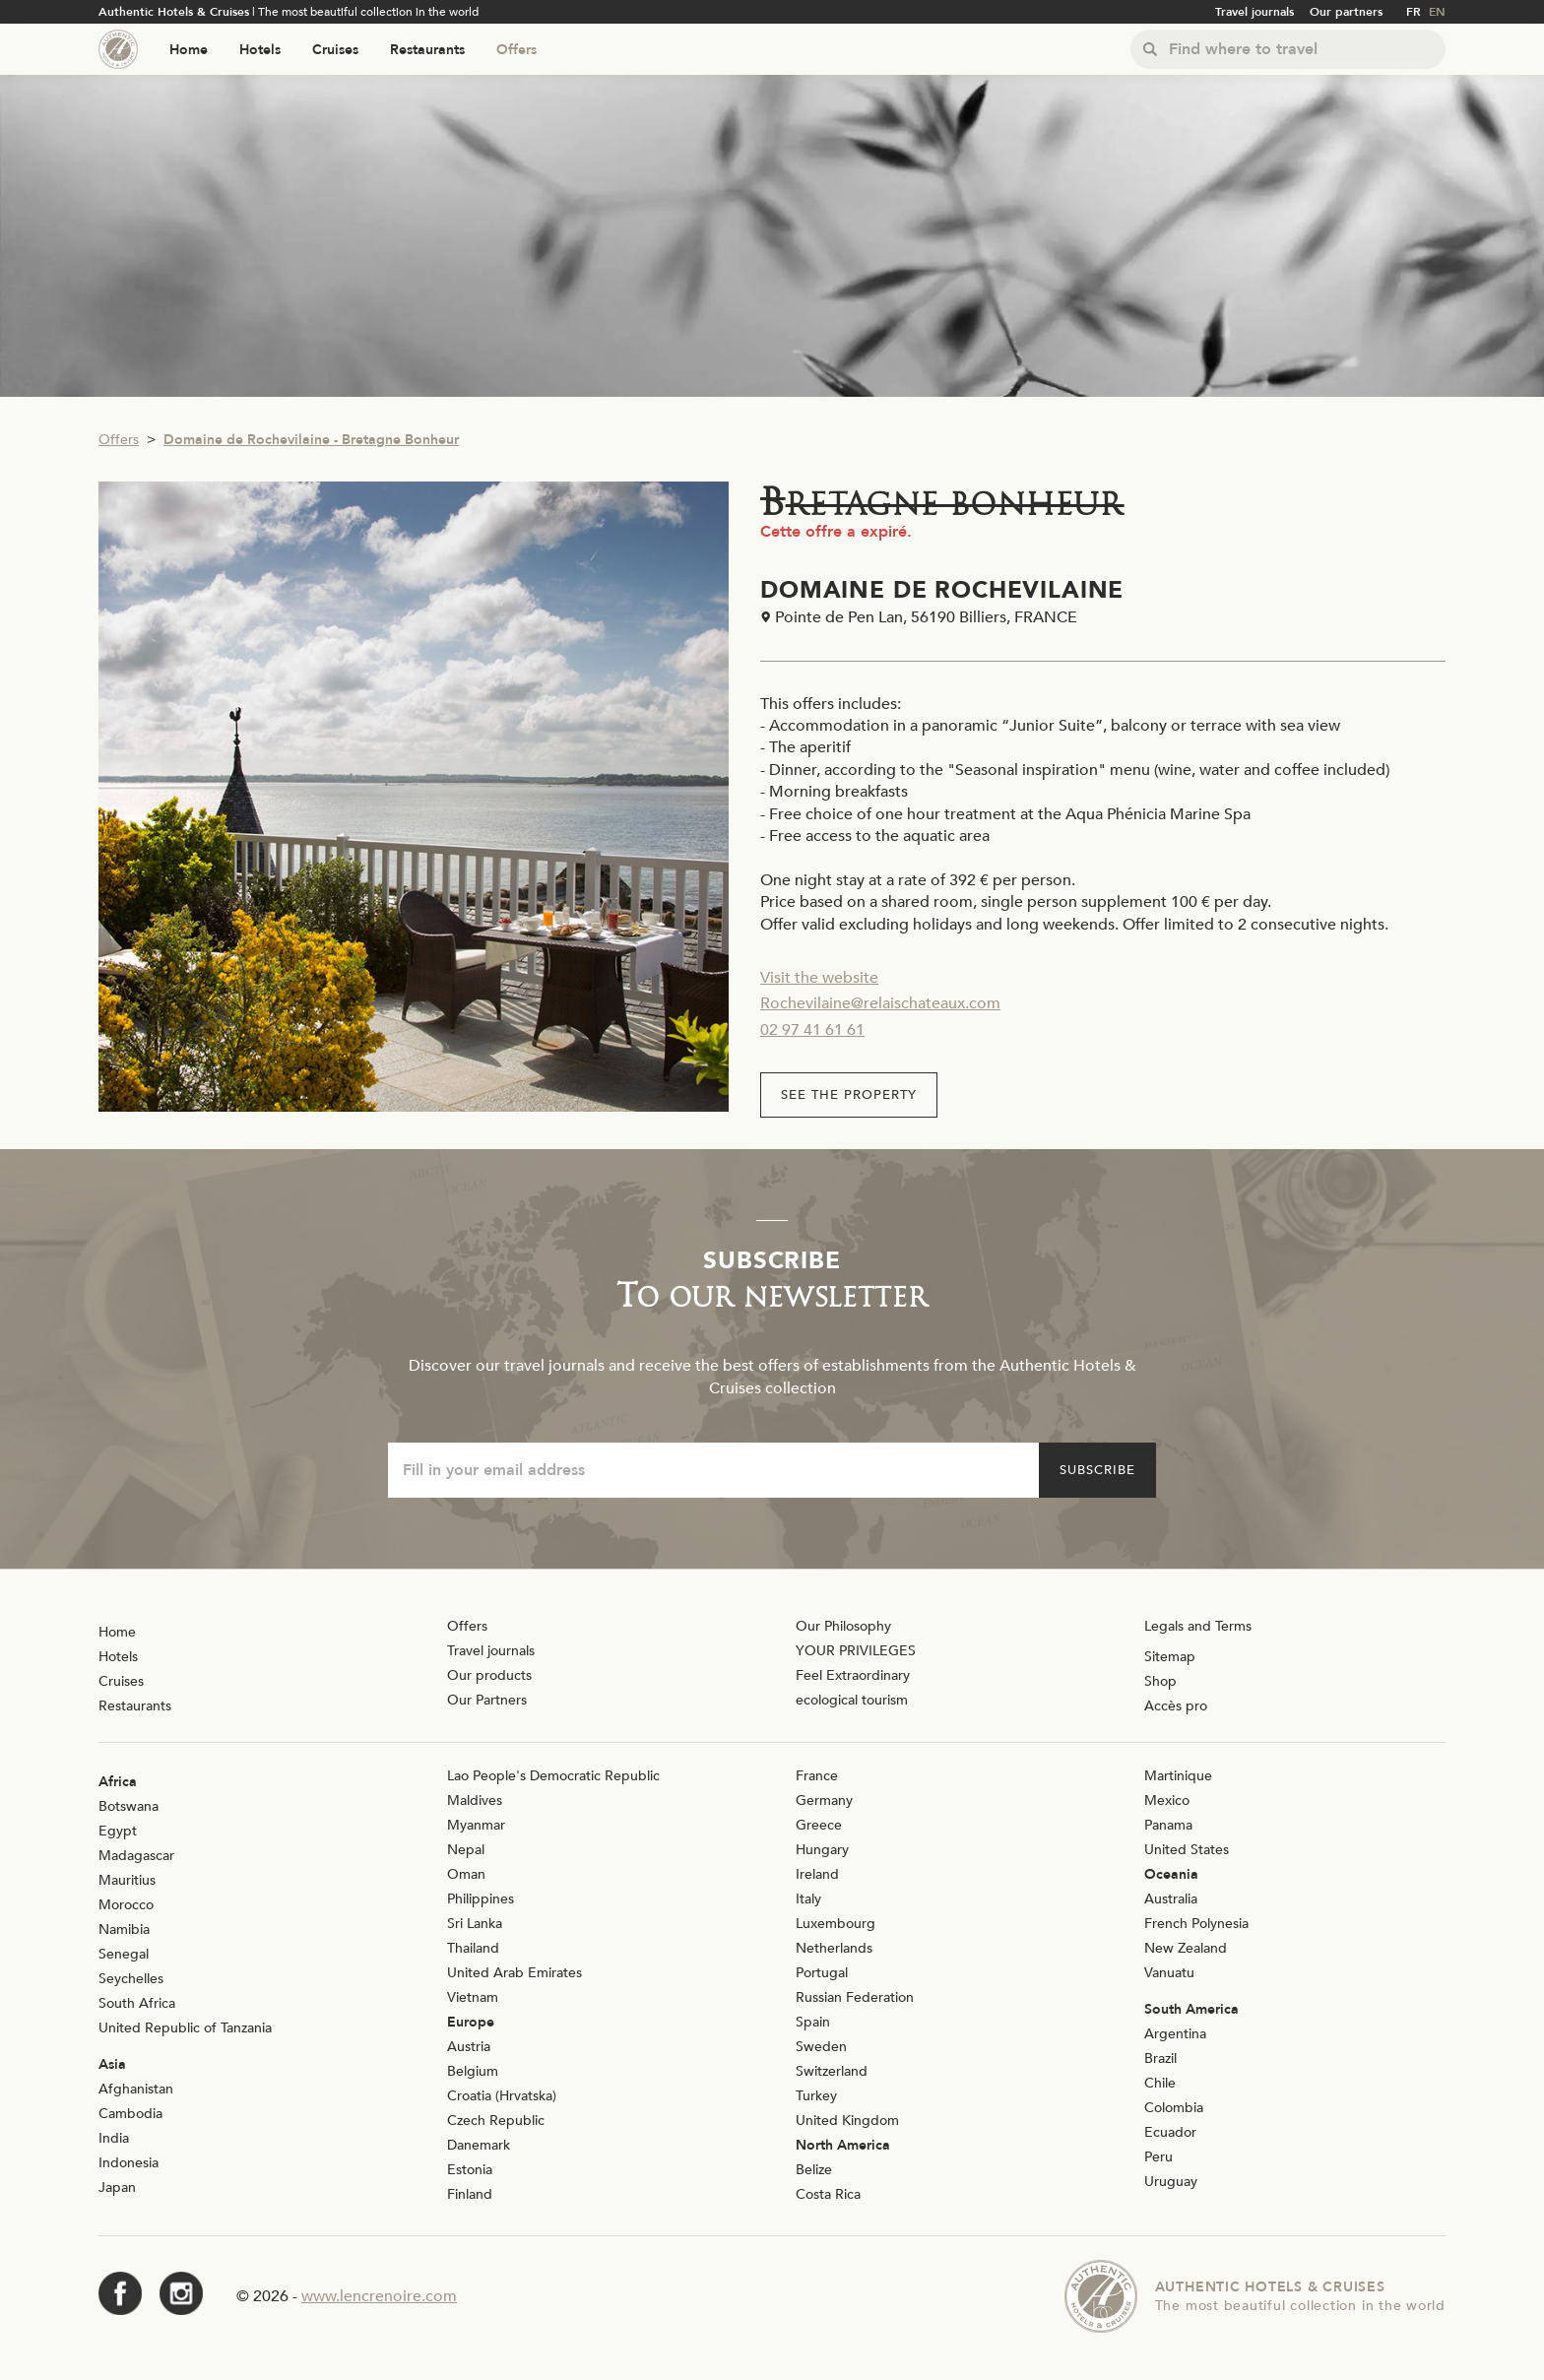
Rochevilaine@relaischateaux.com (880, 1003)
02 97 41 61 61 (812, 1030)
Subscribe (1097, 1470)
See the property (849, 1095)
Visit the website (819, 978)
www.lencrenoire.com (379, 2296)
